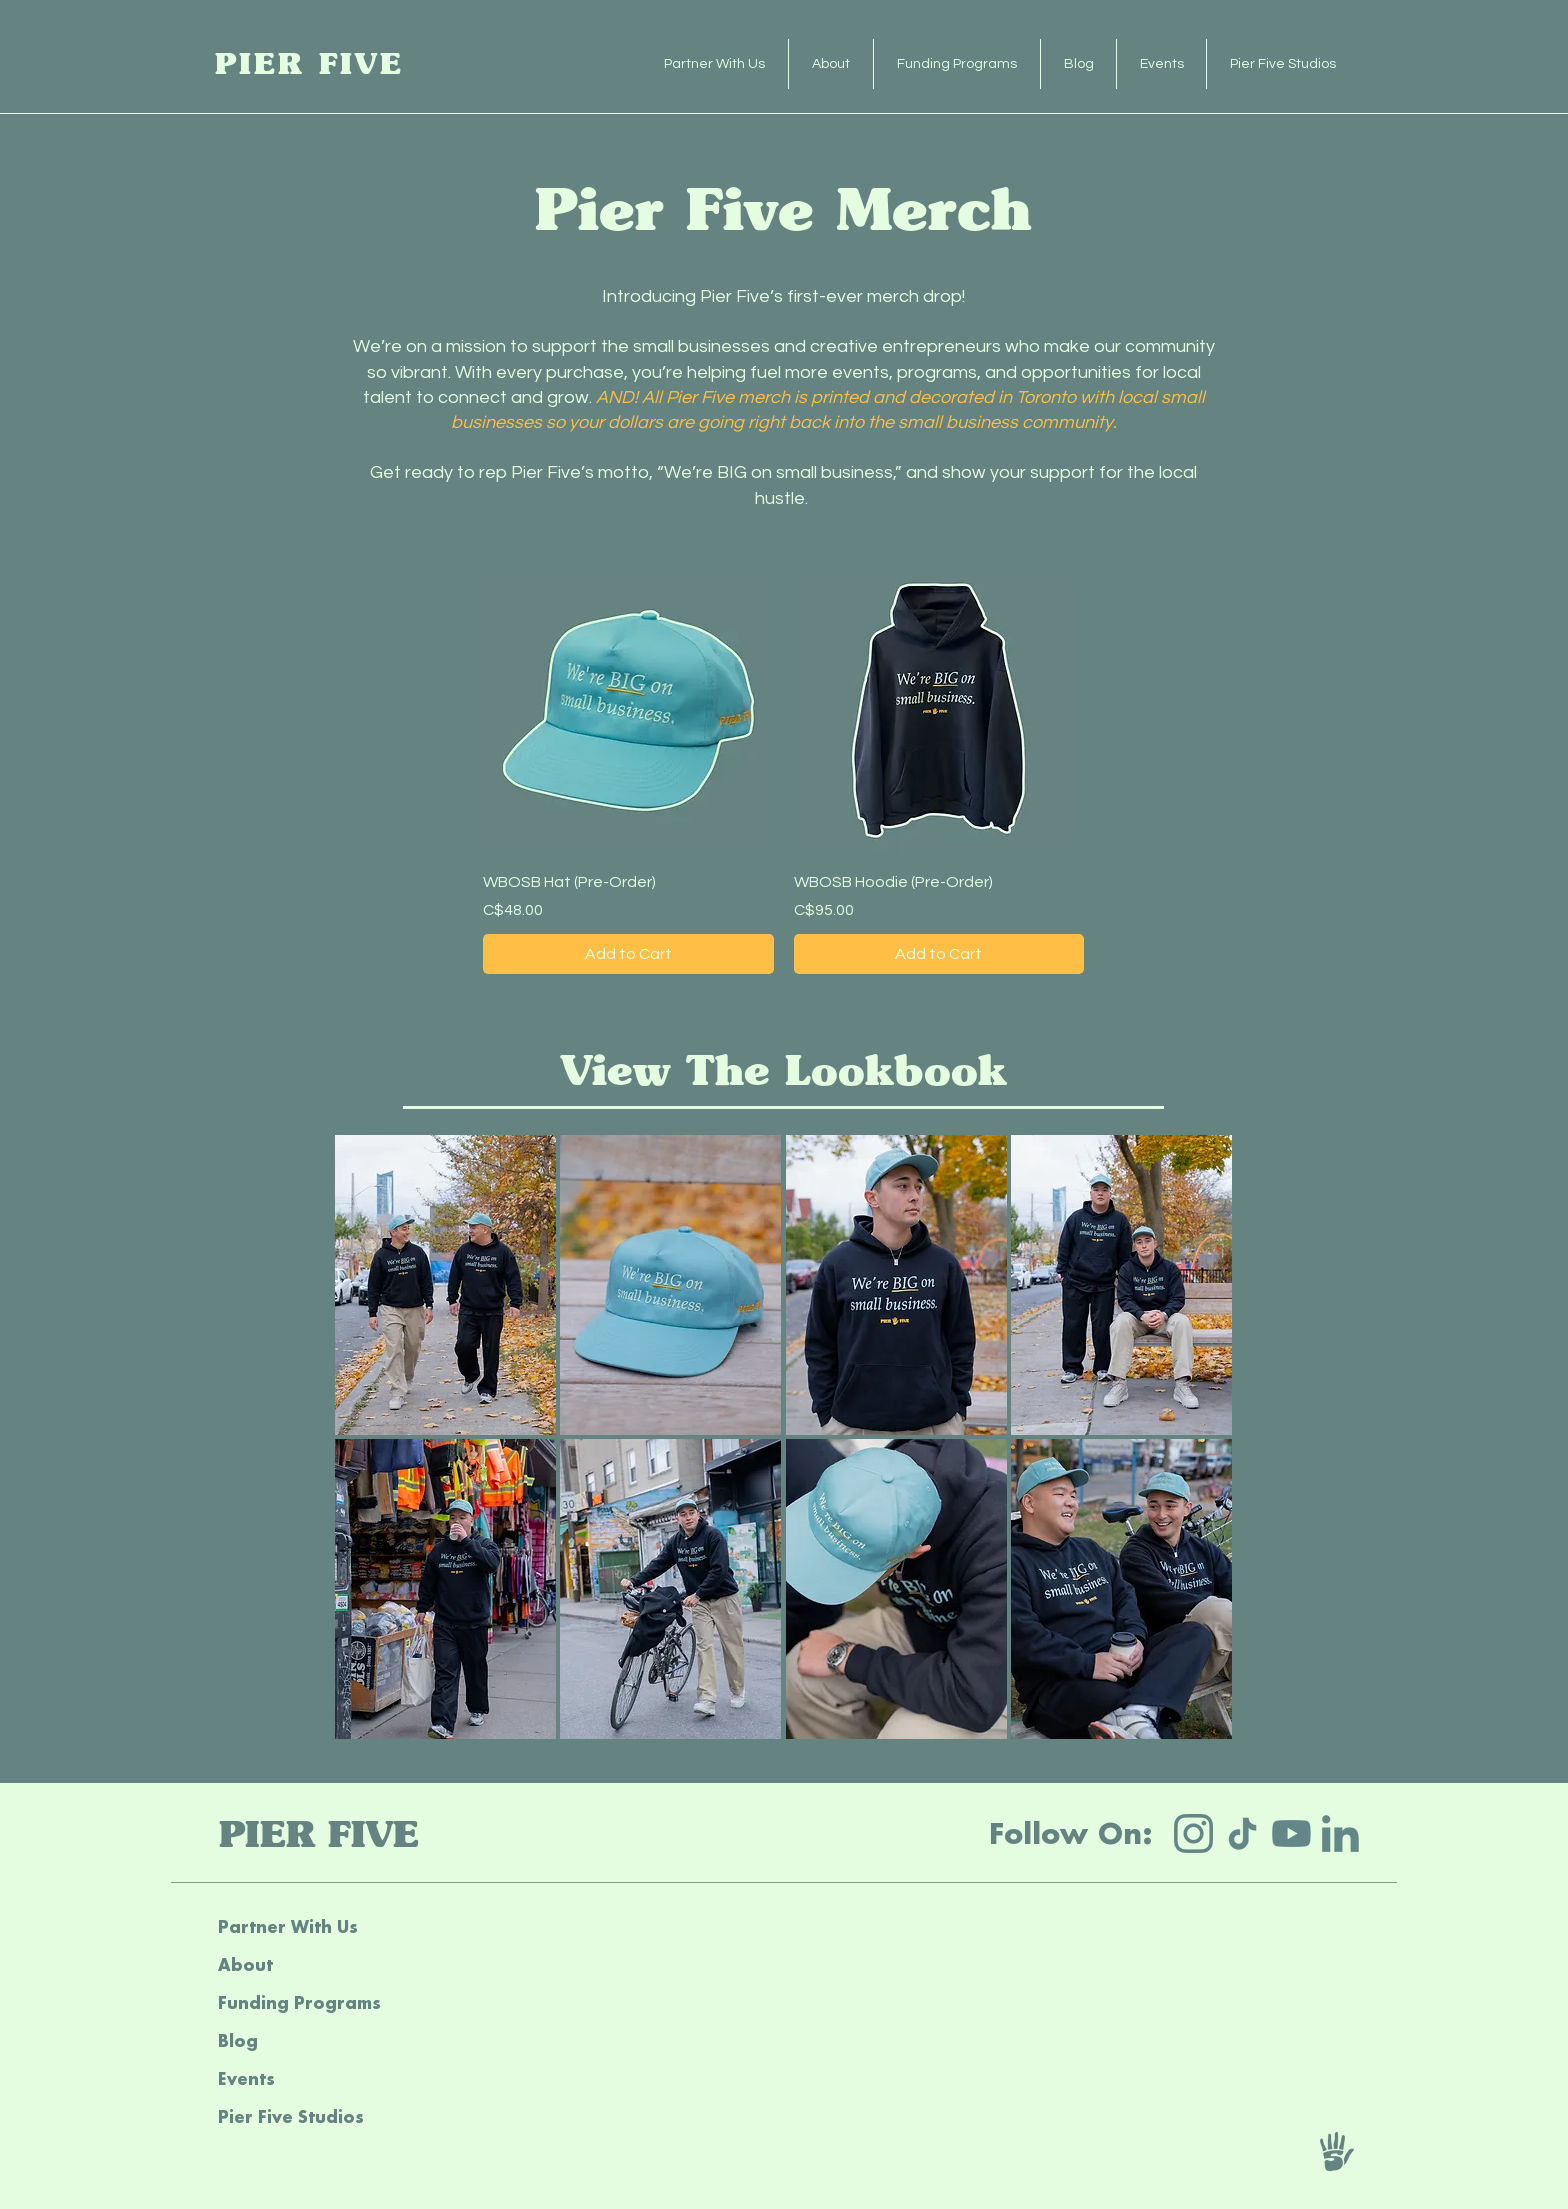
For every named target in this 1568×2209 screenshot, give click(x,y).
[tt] (1242, 1833)
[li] (1340, 1833)
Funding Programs (299, 2002)
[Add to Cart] (628, 954)
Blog (238, 2040)
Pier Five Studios (291, 2116)
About (245, 1964)
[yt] (1291, 1833)
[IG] (1193, 1833)
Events (246, 2078)
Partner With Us (288, 1926)
